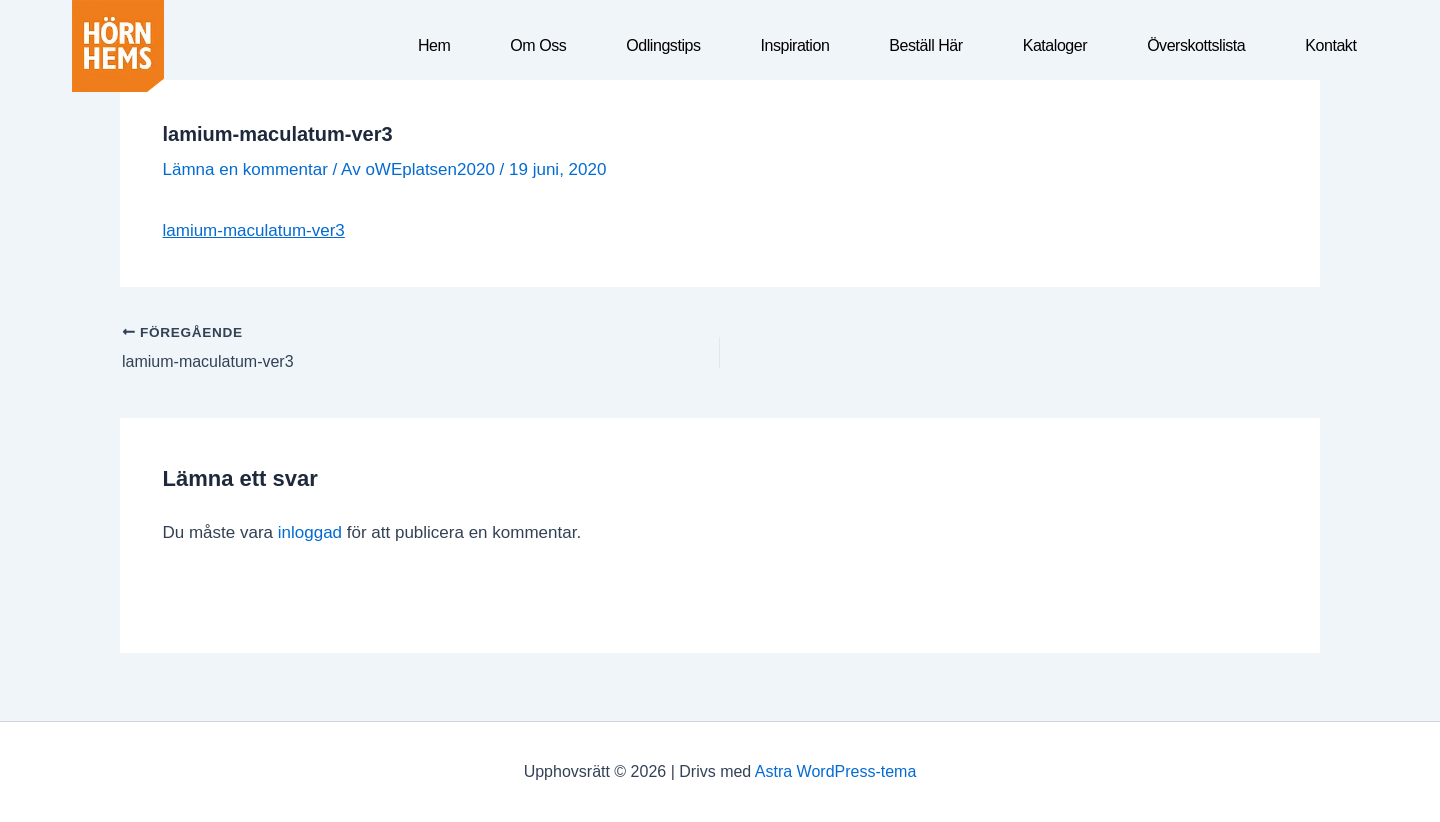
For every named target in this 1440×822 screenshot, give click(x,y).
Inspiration (794, 45)
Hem (434, 45)
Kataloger (1055, 45)
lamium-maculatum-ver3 (254, 230)
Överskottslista (1196, 45)
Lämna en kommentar (245, 169)
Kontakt (1330, 45)
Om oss (538, 45)
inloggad (310, 532)
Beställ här (925, 45)
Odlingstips (663, 45)
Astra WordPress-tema (836, 771)
